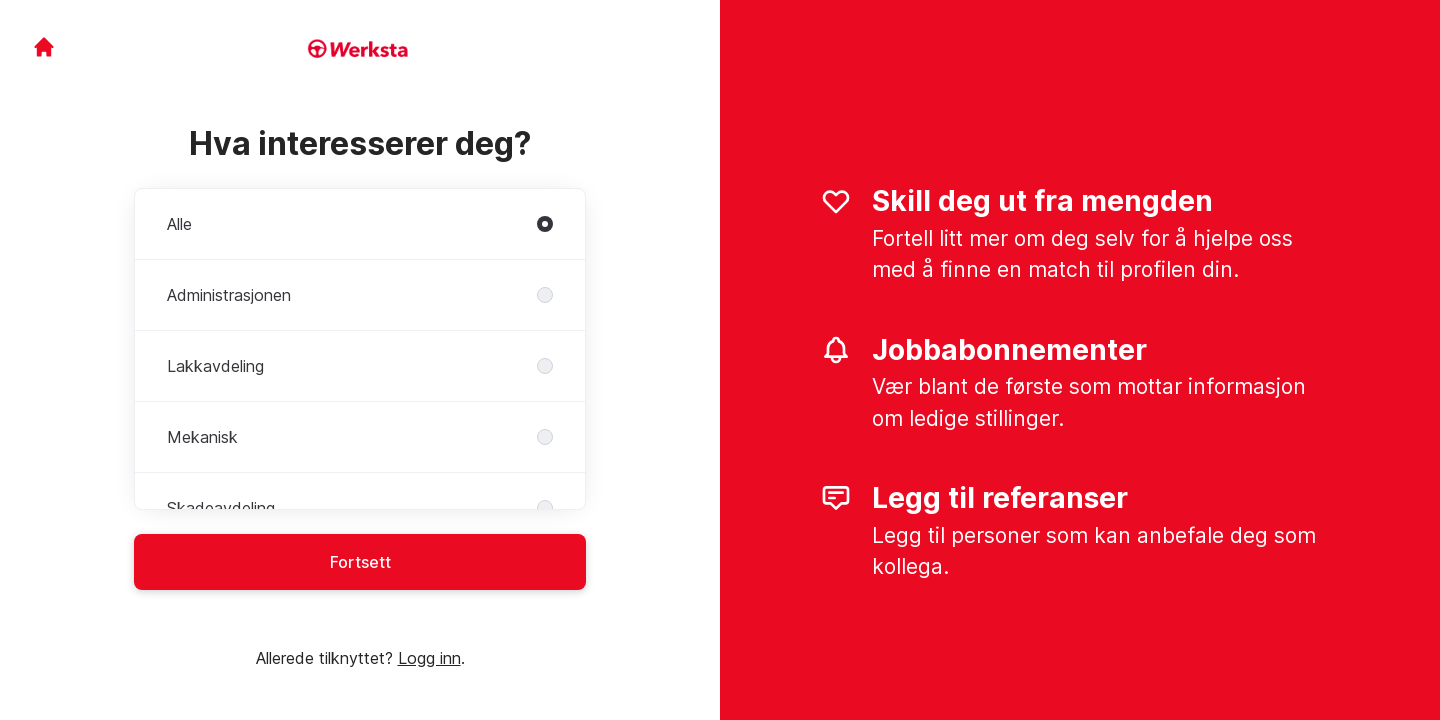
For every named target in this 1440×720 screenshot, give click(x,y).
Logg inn (429, 658)
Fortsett (360, 562)
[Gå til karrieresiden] (44, 47)
